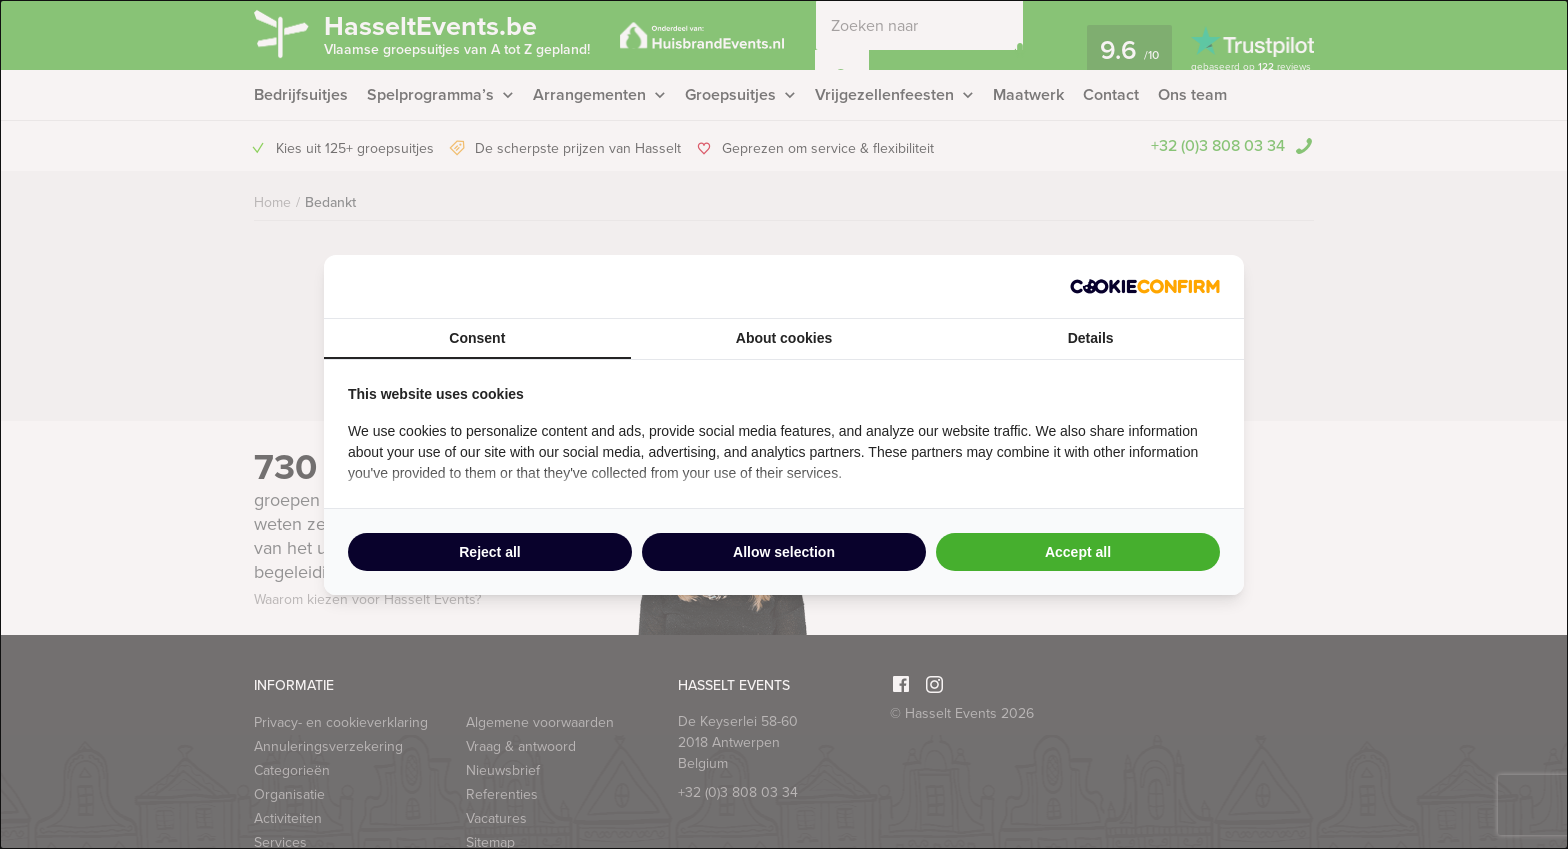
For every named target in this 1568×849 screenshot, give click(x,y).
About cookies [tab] (784, 338)
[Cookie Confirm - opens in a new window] (1145, 286)
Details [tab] (1091, 338)
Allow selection (784, 552)
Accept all (1078, 552)
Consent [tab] (477, 338)
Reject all (489, 552)
